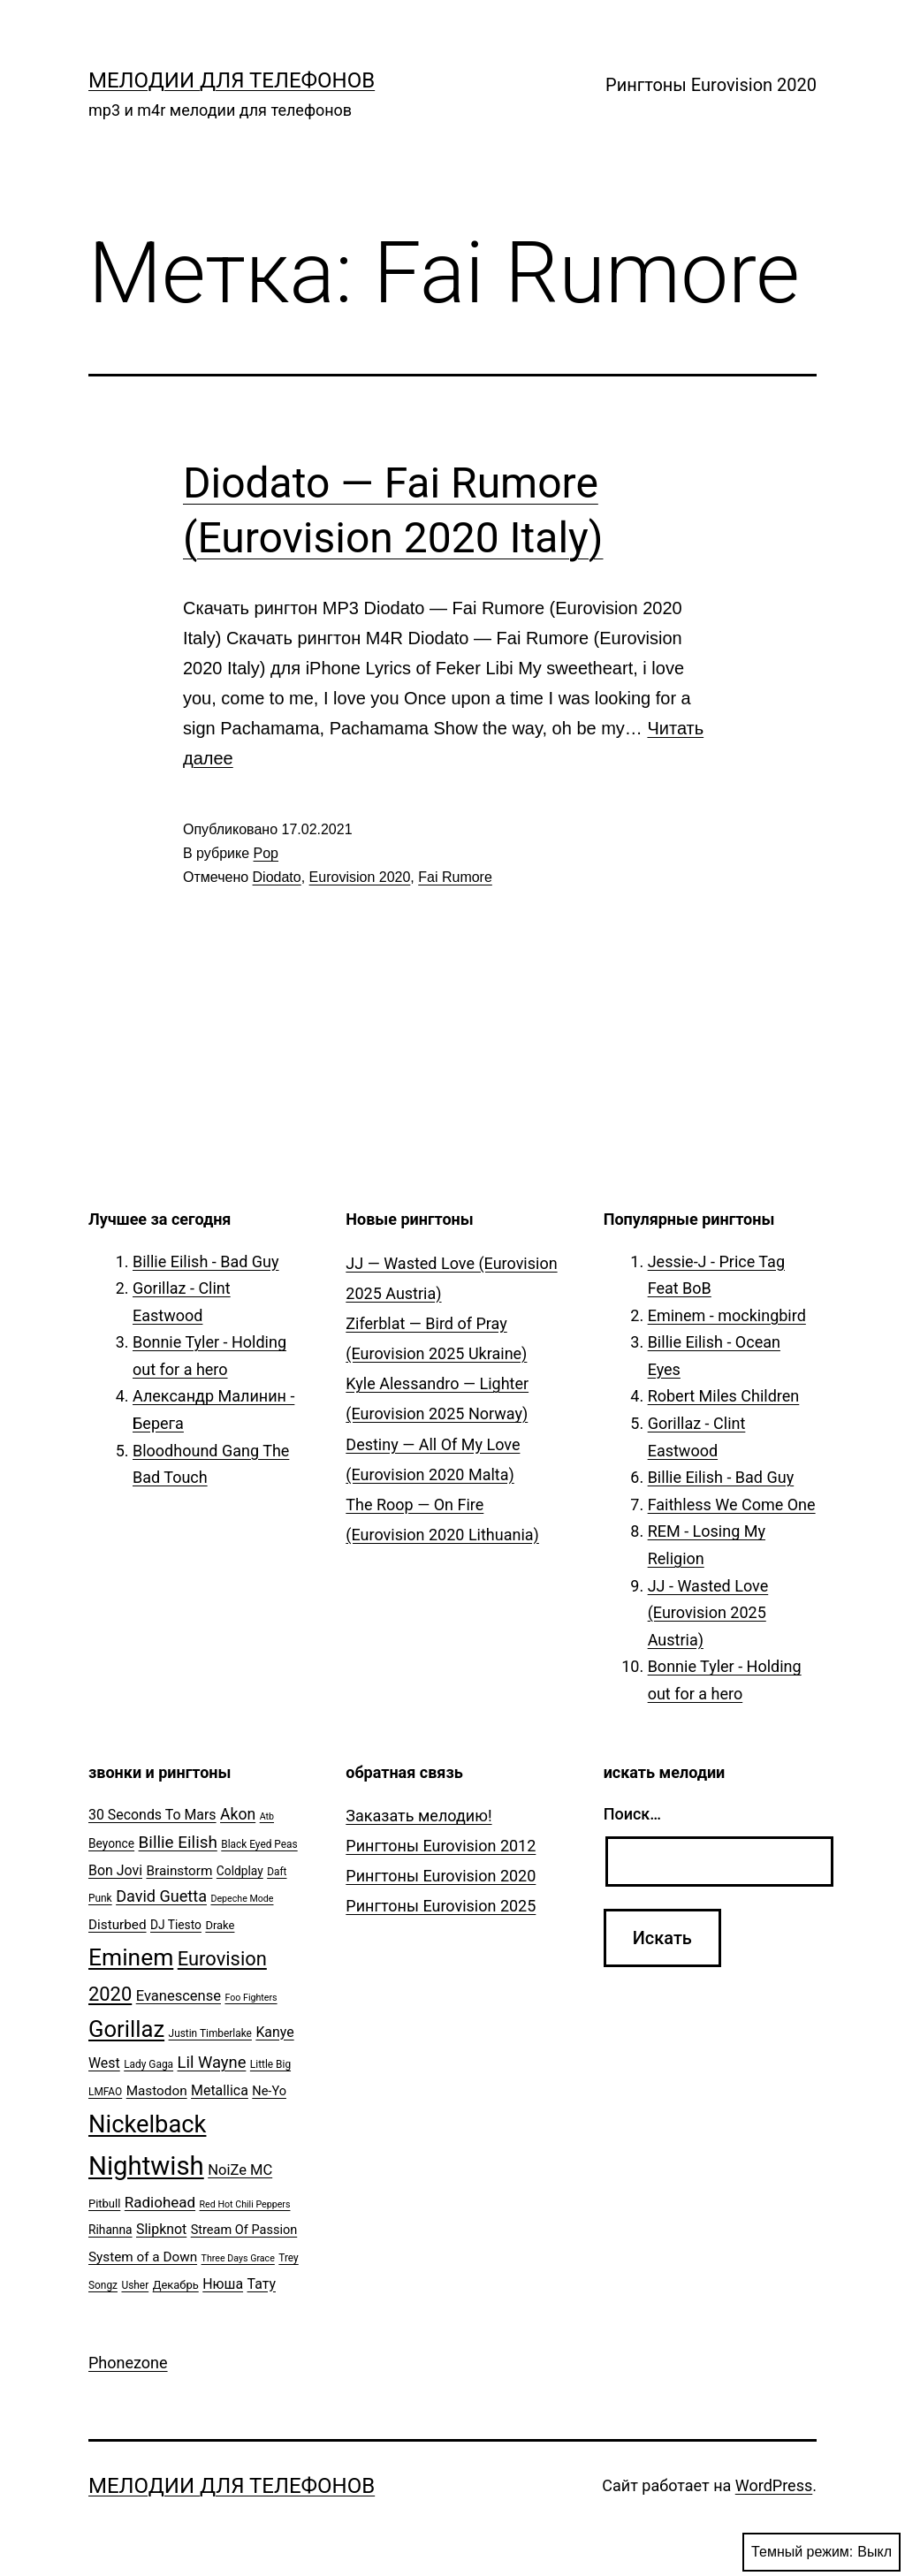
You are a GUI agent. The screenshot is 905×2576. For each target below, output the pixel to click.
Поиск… (632, 1814)
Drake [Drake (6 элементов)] (219, 1925)
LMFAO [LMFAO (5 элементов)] (105, 2092)
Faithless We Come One (732, 1504)
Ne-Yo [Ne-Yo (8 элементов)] (269, 2091)
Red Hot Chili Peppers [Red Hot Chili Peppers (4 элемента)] (245, 2204)
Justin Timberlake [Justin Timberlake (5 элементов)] (210, 2033)
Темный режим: (821, 2552)
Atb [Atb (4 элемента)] (267, 1816)
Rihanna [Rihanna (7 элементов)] (110, 2230)
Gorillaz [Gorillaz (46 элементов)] (126, 2029)
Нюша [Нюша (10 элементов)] (222, 2284)
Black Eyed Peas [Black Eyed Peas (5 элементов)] (259, 1844)
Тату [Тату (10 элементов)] (261, 2284)
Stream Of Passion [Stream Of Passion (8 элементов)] (244, 2230)
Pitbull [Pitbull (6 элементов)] (104, 2203)
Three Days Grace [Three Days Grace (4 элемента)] (238, 2258)
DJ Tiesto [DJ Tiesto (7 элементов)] (176, 1925)
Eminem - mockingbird (727, 1315)
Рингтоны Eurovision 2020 (711, 84)
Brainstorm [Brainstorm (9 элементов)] (179, 1871)
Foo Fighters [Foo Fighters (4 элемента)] (250, 1997)
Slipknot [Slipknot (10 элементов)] (161, 2229)
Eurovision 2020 (360, 877)
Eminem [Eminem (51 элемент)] (130, 1957)
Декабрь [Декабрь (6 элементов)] (176, 2284)
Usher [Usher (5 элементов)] (134, 2285)
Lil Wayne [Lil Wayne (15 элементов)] (212, 2062)
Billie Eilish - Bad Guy (206, 1261)
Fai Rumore (455, 877)
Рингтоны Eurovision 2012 (441, 1845)
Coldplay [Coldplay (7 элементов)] (240, 1871)
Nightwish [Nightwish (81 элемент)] (146, 2166)
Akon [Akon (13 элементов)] (237, 1814)
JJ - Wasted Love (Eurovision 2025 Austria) (708, 1613)
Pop (266, 853)
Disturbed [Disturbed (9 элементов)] (117, 1925)
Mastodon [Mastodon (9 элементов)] (156, 2091)
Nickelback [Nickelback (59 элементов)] (147, 2124)
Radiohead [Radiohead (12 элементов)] (160, 2202)
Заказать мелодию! (418, 1815)
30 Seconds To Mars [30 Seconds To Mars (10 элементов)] (152, 1814)
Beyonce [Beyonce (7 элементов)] (111, 1843)
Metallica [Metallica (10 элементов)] (219, 2090)
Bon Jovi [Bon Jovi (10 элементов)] (115, 1870)
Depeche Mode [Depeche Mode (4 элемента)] (241, 1898)
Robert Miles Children (724, 1396)
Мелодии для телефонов (231, 80)
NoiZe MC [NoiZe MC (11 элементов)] (240, 2170)
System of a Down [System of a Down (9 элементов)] (142, 2257)
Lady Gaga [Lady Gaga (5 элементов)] (148, 2064)
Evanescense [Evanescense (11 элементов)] (178, 1995)
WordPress (773, 2485)
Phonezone (128, 2362)
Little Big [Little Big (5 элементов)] (270, 2064)
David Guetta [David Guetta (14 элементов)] (161, 1896)
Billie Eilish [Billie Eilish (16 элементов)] (178, 1842)
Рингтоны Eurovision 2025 (441, 1905)
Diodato (277, 877)
